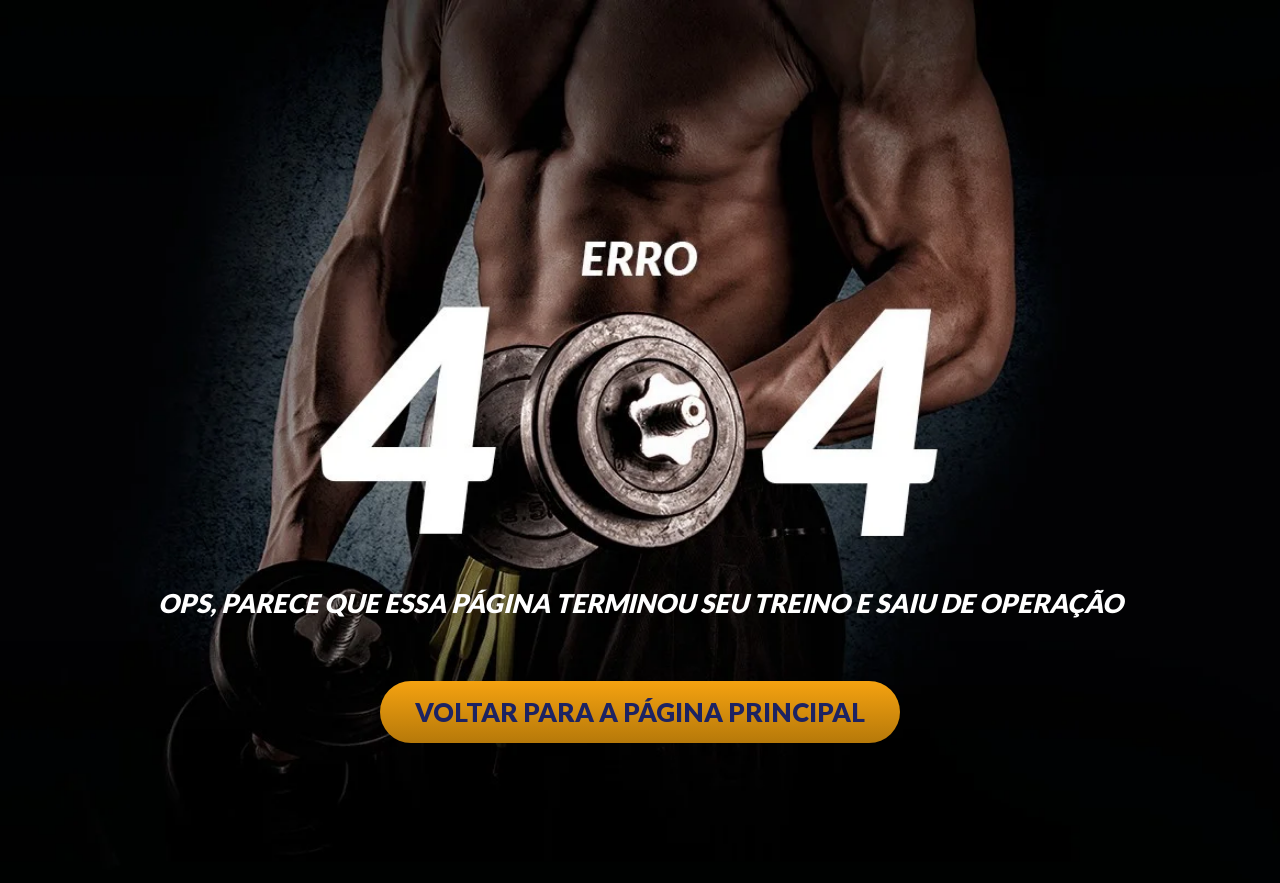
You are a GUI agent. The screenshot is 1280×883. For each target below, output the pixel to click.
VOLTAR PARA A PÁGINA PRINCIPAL (640, 712)
